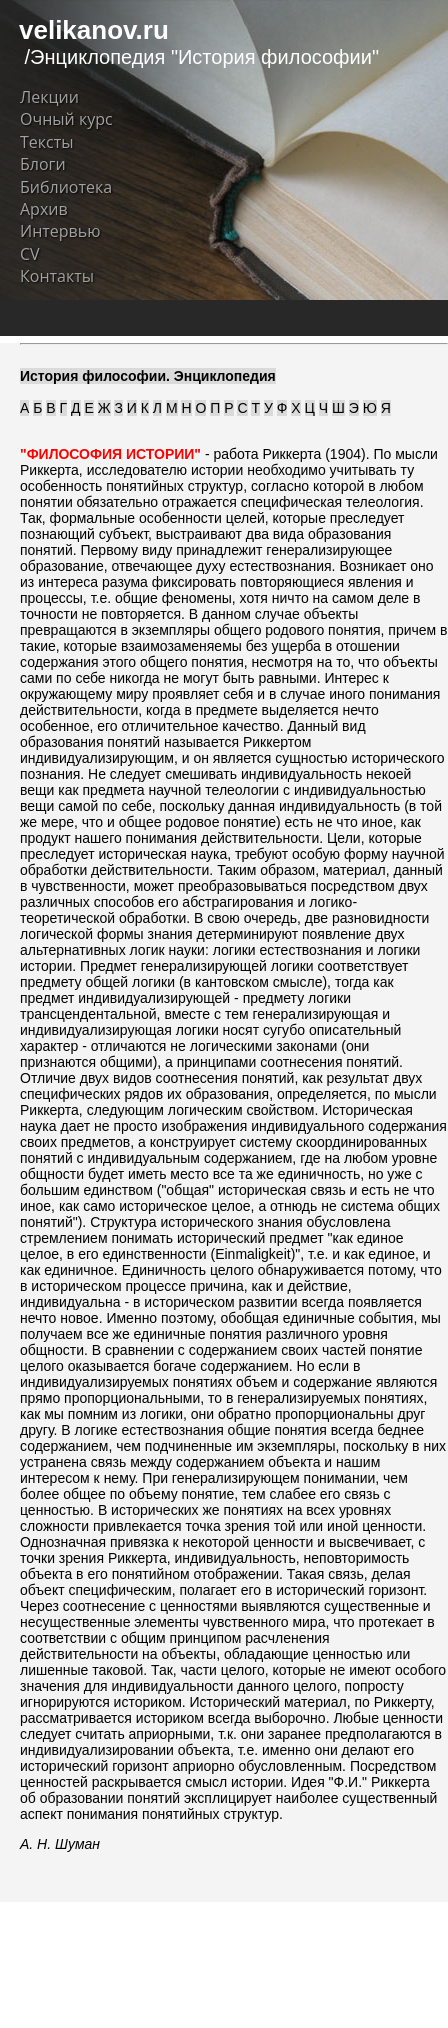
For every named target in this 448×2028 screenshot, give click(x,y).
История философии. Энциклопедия (148, 376)
